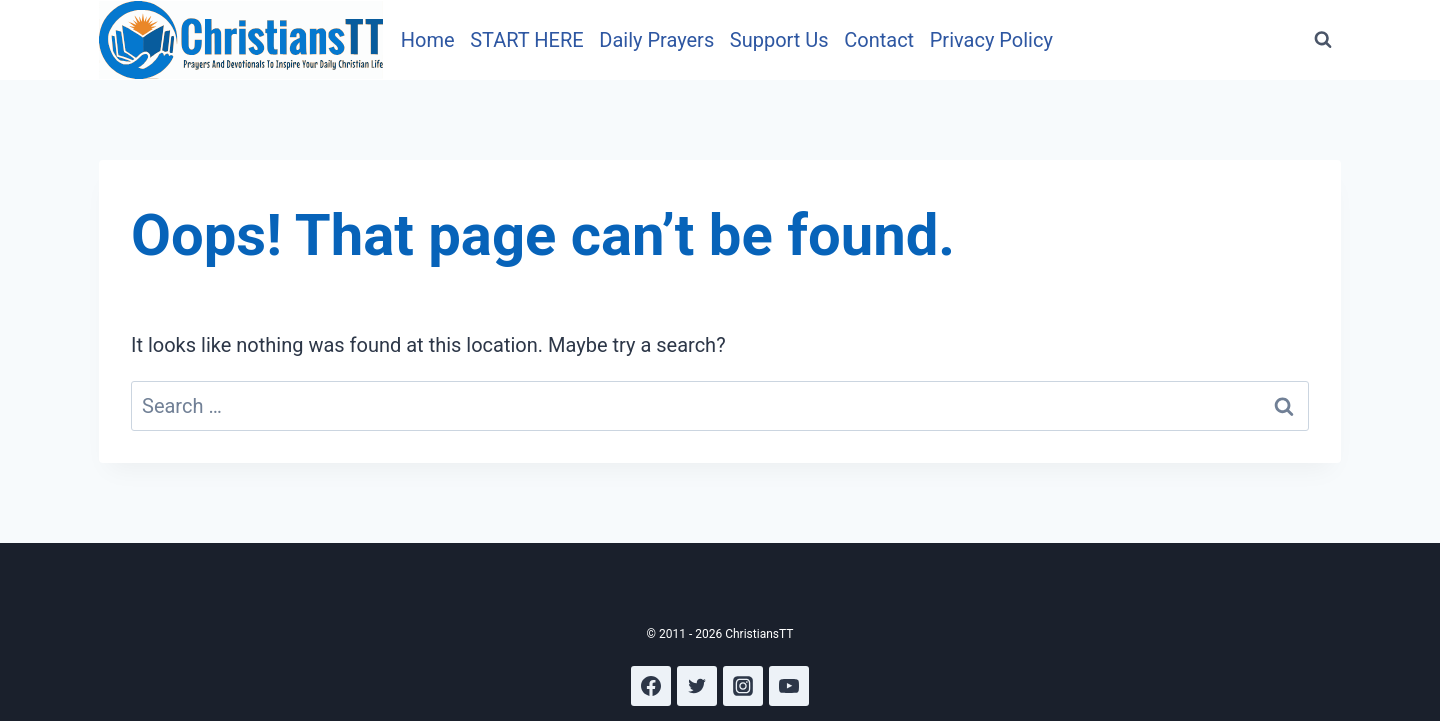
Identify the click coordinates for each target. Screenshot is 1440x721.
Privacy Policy (991, 40)
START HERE (526, 40)
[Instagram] (743, 686)
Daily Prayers (656, 40)
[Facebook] (651, 686)
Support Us (779, 40)
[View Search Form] (1323, 40)
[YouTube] (789, 686)
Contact (879, 40)
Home (428, 40)
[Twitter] (697, 686)
